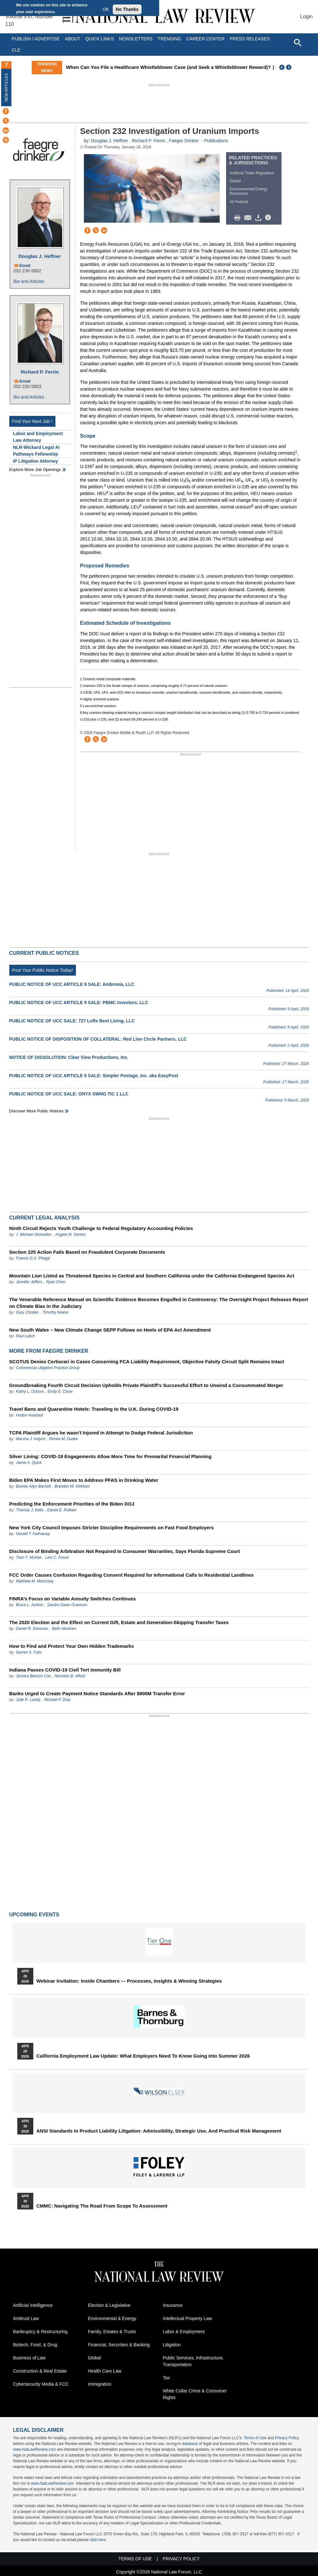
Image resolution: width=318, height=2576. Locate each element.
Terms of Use (255, 2438)
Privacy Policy (287, 2438)
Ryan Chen (55, 1282)
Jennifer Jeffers (29, 1282)
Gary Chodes (27, 1312)
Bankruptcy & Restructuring (40, 2331)
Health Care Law (104, 2371)
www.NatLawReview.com (34, 2449)
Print (239, 218)
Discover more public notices (36, 1111)
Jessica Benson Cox (33, 1676)
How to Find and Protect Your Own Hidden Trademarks (71, 1646)
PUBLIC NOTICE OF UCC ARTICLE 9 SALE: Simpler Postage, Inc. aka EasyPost (93, 1075)
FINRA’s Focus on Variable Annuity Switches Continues (72, 1598)
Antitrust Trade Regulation (252, 173)
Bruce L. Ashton (29, 1605)
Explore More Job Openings (35, 469)
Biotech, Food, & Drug (35, 2344)
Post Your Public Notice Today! (42, 970)
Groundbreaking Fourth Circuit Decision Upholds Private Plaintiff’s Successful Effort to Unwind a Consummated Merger (146, 1385)
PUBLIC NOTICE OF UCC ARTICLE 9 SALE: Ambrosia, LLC (72, 984)
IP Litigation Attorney (35, 461)
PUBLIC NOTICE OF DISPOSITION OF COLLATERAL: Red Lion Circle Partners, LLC (98, 1039)
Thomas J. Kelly (29, 1510)
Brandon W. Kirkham (72, 1486)
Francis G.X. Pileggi (33, 1258)
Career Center (205, 38)
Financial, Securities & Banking (119, 2344)
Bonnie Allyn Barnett (33, 1486)
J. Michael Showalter (34, 1234)
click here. (98, 2540)
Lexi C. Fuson (57, 1557)
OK (105, 9)
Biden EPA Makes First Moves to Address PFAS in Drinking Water (84, 1480)
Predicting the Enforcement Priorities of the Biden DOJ (72, 1504)
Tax (166, 2377)
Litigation (172, 2344)
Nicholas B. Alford (70, 1676)
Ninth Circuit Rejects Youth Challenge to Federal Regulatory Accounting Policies (101, 1228)
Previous (282, 67)
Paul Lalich (25, 1336)
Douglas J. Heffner (40, 256)
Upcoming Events (34, 1914)
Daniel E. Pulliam (61, 1510)
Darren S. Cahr (29, 1652)
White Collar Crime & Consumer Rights (195, 2394)
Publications (216, 140)
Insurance (173, 2305)
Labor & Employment (184, 2331)
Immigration (99, 2384)
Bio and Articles (29, 281)
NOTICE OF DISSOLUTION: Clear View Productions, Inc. (68, 1057)
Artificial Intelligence (33, 2305)
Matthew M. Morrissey (34, 1581)
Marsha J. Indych (30, 1439)
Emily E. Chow (60, 1391)
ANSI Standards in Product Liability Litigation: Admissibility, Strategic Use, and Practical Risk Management (159, 2131)
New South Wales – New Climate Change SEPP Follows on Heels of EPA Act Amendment (110, 1330)
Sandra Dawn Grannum (67, 1605)
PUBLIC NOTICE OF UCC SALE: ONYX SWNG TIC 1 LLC (69, 1093)
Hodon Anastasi (29, 1415)
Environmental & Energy (112, 2318)
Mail (249, 218)
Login (306, 16)
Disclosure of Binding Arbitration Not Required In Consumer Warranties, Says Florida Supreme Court (124, 1551)
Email (25, 265)
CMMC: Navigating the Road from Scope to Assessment (102, 2206)
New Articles (6, 87)
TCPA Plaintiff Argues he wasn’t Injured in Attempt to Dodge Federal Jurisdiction (101, 1432)
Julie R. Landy (28, 1699)
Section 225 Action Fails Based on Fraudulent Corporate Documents (87, 1252)
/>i (269, 218)
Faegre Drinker (184, 140)
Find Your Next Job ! (32, 421)
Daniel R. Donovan (32, 1628)
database (190, 2443)
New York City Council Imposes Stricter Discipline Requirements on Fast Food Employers (111, 1527)
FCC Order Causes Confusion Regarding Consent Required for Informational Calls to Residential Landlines (131, 1575)
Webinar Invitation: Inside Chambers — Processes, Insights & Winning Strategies (129, 1981)
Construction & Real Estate (40, 2371)
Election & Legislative (109, 2305)
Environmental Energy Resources (248, 191)
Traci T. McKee (28, 1557)
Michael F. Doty (57, 1699)
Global (235, 181)
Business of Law (29, 2357)
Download (259, 218)
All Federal (239, 202)
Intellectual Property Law (187, 2318)
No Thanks (127, 9)
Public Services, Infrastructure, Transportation (193, 2361)
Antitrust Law (26, 2318)
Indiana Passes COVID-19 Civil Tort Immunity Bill (65, 1669)
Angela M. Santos (70, 1234)
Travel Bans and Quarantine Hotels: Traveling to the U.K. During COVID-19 (93, 1409)
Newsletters (135, 38)
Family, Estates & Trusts (112, 2331)
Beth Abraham (64, 1628)
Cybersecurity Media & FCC (41, 2384)
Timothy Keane (56, 1312)
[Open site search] (297, 42)
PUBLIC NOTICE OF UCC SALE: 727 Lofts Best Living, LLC (72, 1020)
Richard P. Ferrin (40, 372)
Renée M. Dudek (63, 1439)
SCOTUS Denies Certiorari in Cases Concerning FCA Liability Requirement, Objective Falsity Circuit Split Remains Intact (146, 1361)
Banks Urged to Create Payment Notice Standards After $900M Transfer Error (97, 1693)
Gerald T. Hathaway (33, 1534)
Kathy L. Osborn (30, 1391)
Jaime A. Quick (29, 1462)
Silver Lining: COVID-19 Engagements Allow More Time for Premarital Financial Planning (110, 1456)
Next (289, 67)
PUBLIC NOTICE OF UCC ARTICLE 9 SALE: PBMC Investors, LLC (78, 1002)
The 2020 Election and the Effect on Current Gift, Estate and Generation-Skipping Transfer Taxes (119, 1622)
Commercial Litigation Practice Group (48, 1368)
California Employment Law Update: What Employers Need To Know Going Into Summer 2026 (143, 2056)
